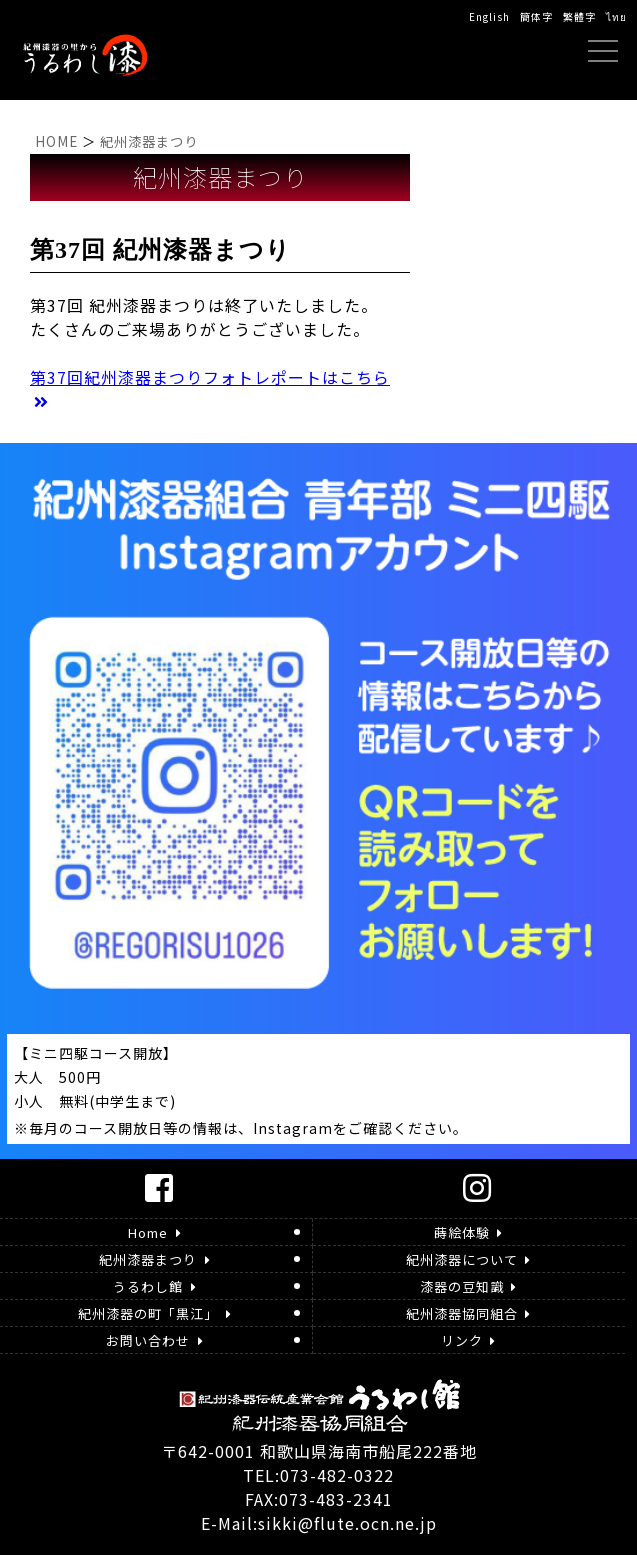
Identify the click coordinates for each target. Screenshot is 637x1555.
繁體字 (579, 16)
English (489, 16)
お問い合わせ (154, 1340)
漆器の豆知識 (468, 1286)
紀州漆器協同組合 (468, 1313)
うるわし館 (154, 1286)
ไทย (616, 16)
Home (154, 1232)
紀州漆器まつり (154, 1259)
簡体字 (536, 16)
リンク (468, 1340)
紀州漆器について (468, 1259)
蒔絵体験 (468, 1232)
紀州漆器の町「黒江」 (154, 1313)
